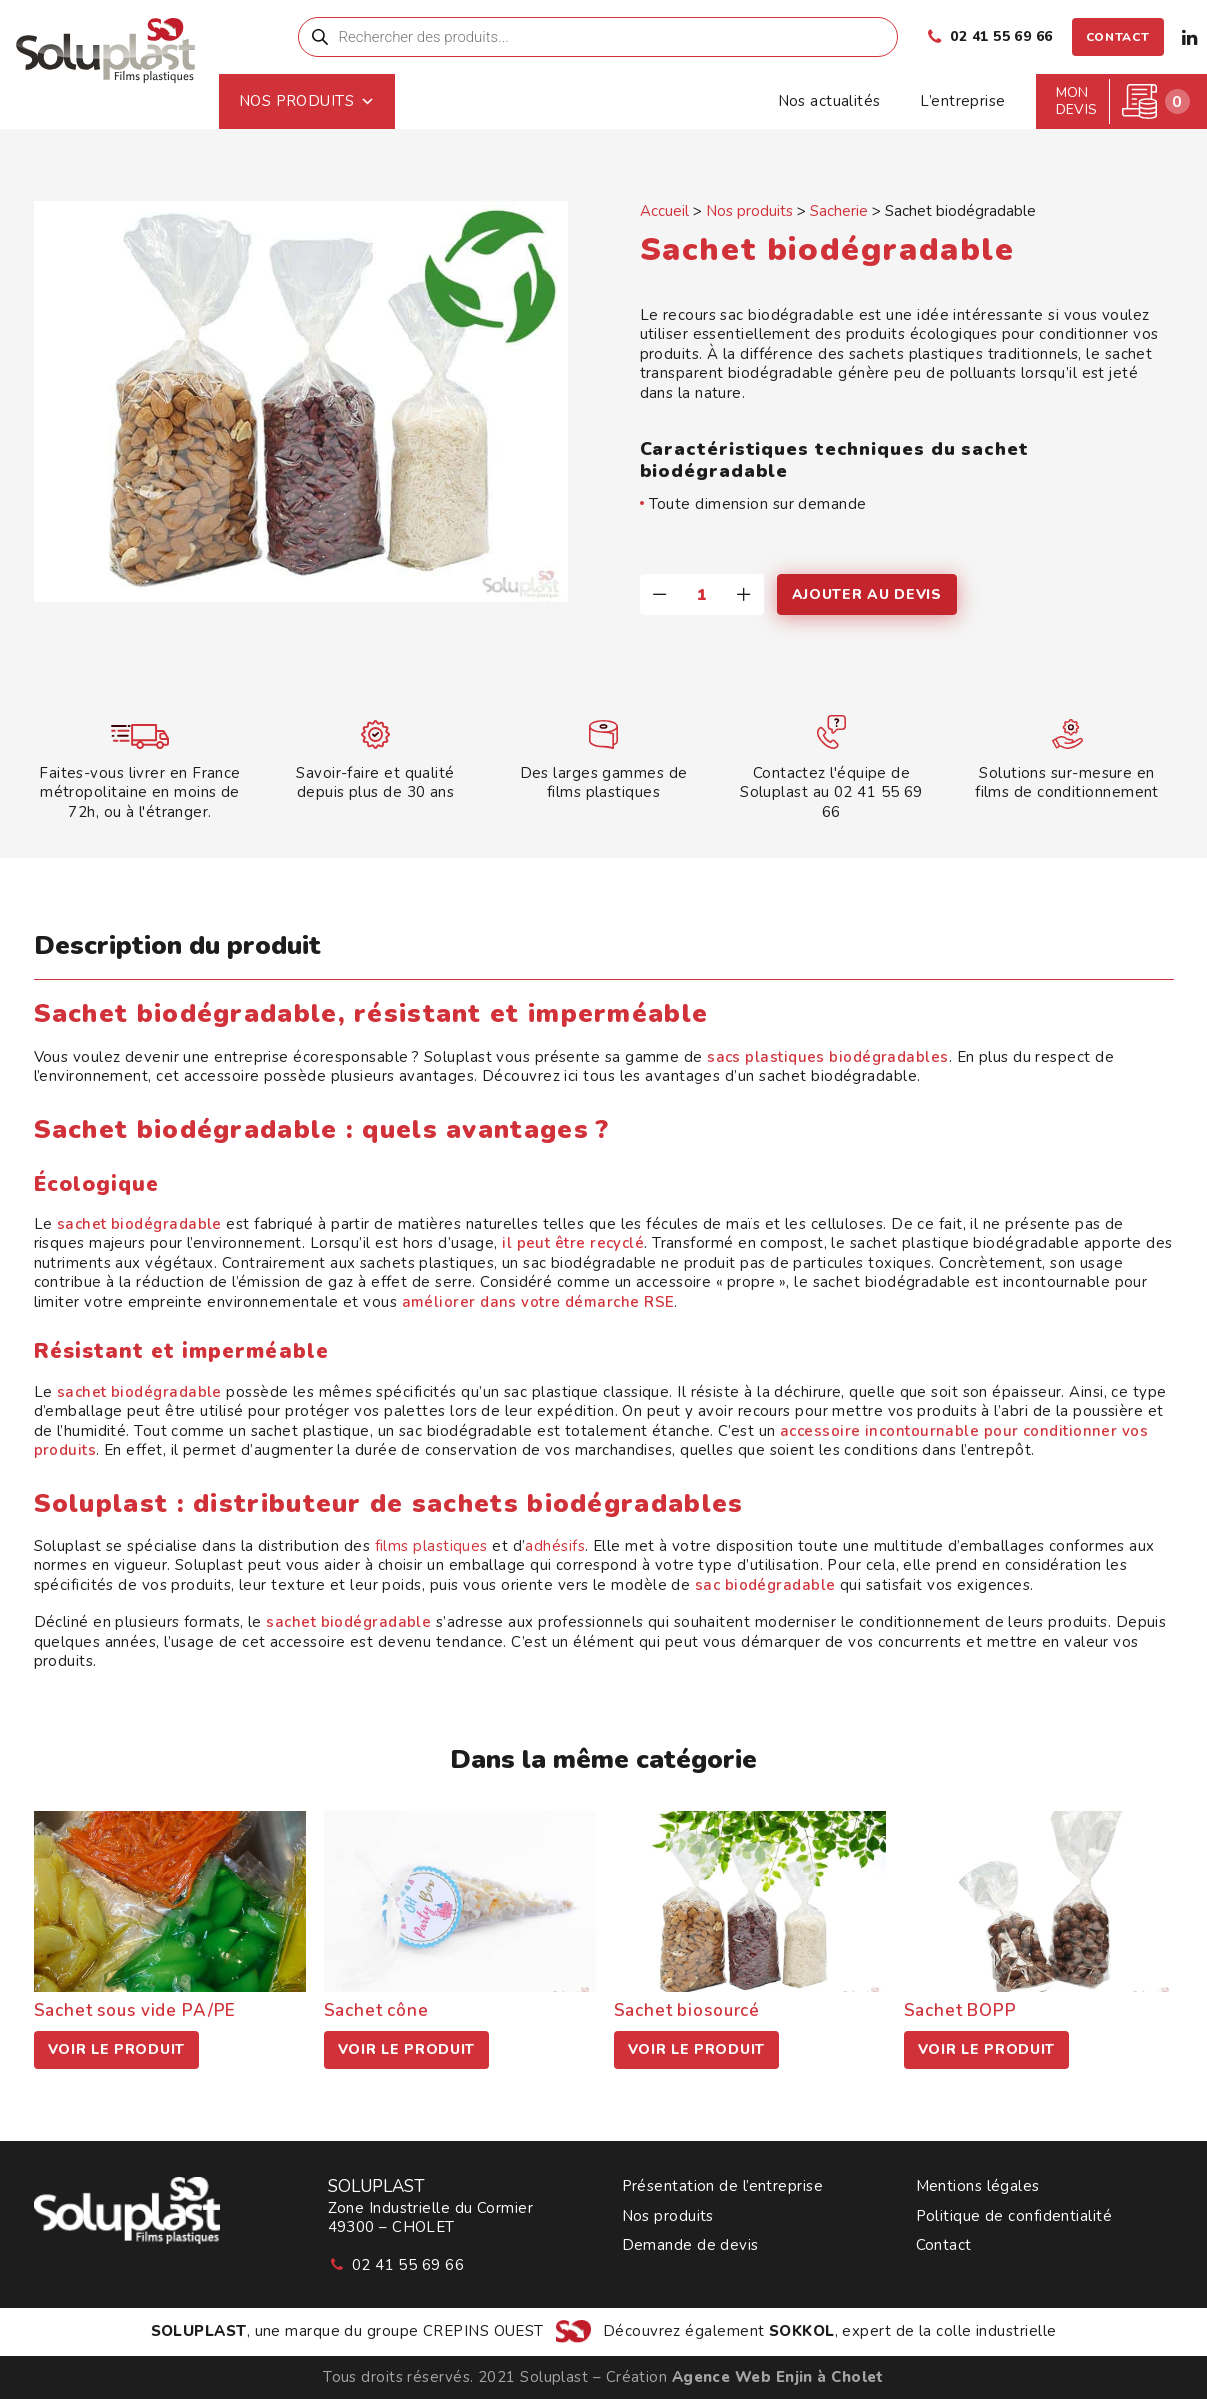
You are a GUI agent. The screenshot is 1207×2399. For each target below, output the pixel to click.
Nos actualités (829, 101)
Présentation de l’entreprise (723, 2186)
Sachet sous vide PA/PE (135, 2010)
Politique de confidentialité (1014, 2216)
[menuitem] (613, 37)
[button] (613, 37)
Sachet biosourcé (687, 2010)
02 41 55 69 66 (1001, 36)
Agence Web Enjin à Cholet (778, 2377)
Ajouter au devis (867, 594)
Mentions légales (978, 2186)
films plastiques (431, 1546)
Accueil (664, 211)
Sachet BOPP (960, 2010)
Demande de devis (690, 2245)
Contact (944, 2245)
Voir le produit (117, 2049)
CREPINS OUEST (483, 2331)
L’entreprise (962, 101)
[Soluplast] (148, 59)
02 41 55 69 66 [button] (408, 2265)
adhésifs (555, 1546)
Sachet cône (376, 2010)
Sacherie (839, 211)
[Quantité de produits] (702, 594)
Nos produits (386, 101)
